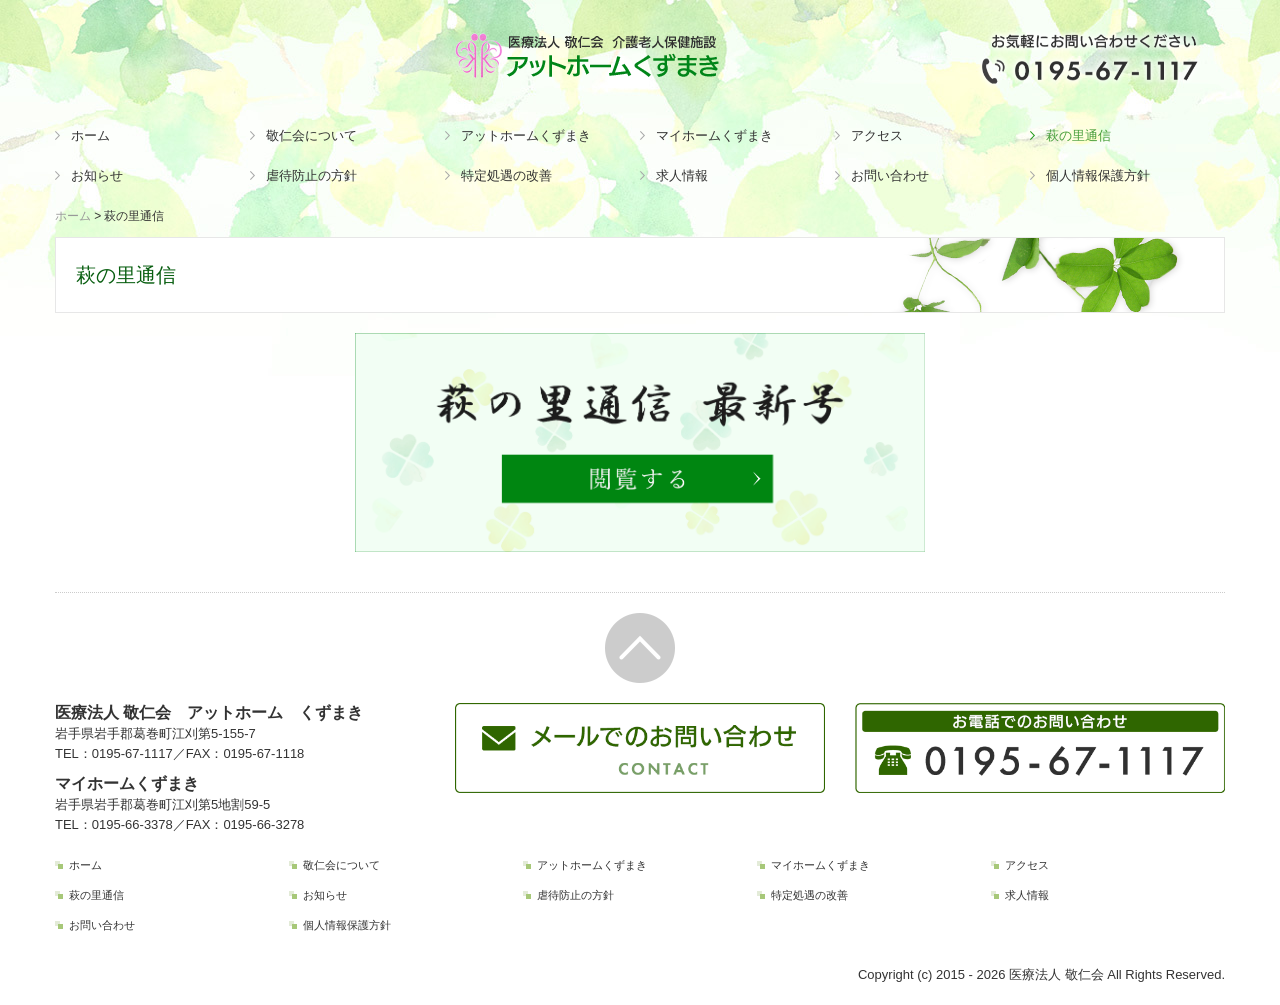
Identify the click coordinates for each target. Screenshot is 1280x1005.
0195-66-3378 (132, 824)
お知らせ (97, 175)
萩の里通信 (1078, 135)
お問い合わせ (890, 175)
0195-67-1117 (132, 753)
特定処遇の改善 (506, 175)
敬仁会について (311, 135)
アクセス (877, 135)
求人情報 (682, 175)
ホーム (90, 135)
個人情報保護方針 (1098, 175)
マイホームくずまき (714, 135)
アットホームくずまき (526, 135)
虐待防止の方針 (311, 175)
